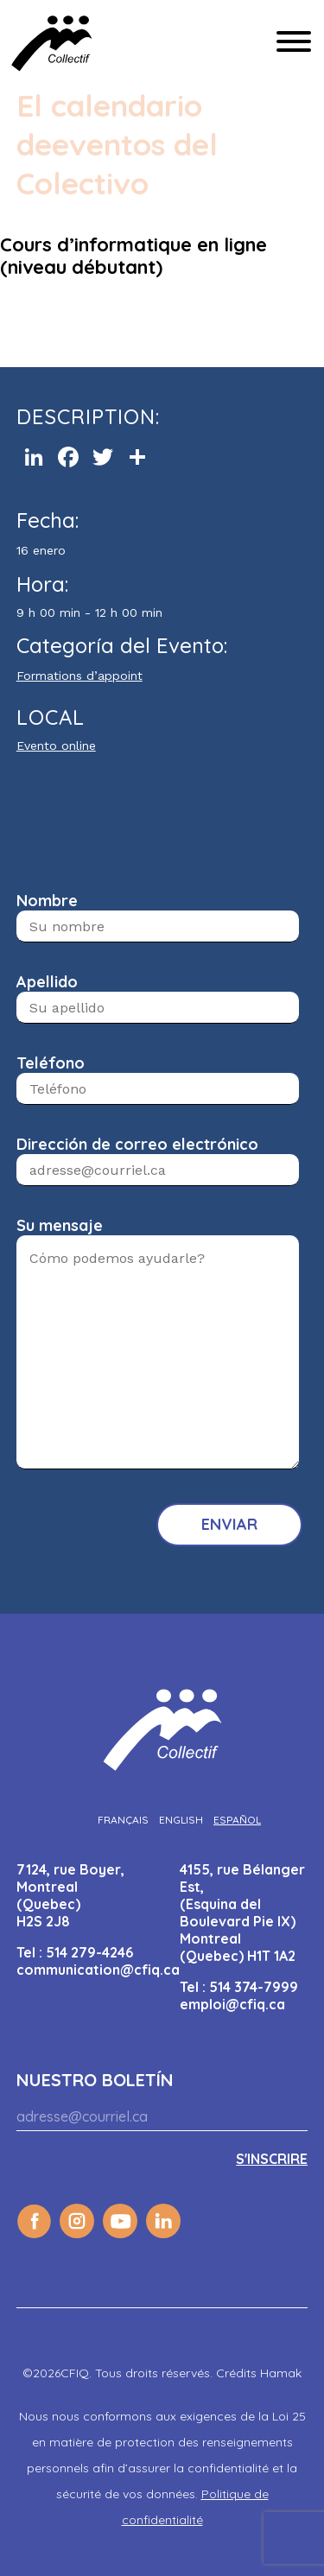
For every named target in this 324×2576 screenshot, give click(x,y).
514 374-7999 (253, 1986)
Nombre (47, 900)
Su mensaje (59, 1225)
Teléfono (50, 1063)
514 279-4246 (89, 1952)
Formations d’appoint (79, 675)
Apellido (47, 982)
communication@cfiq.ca (98, 1969)
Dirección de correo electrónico (137, 1144)
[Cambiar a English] (181, 1819)
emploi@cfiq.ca (232, 2004)
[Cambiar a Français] (123, 1819)
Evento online (56, 745)
